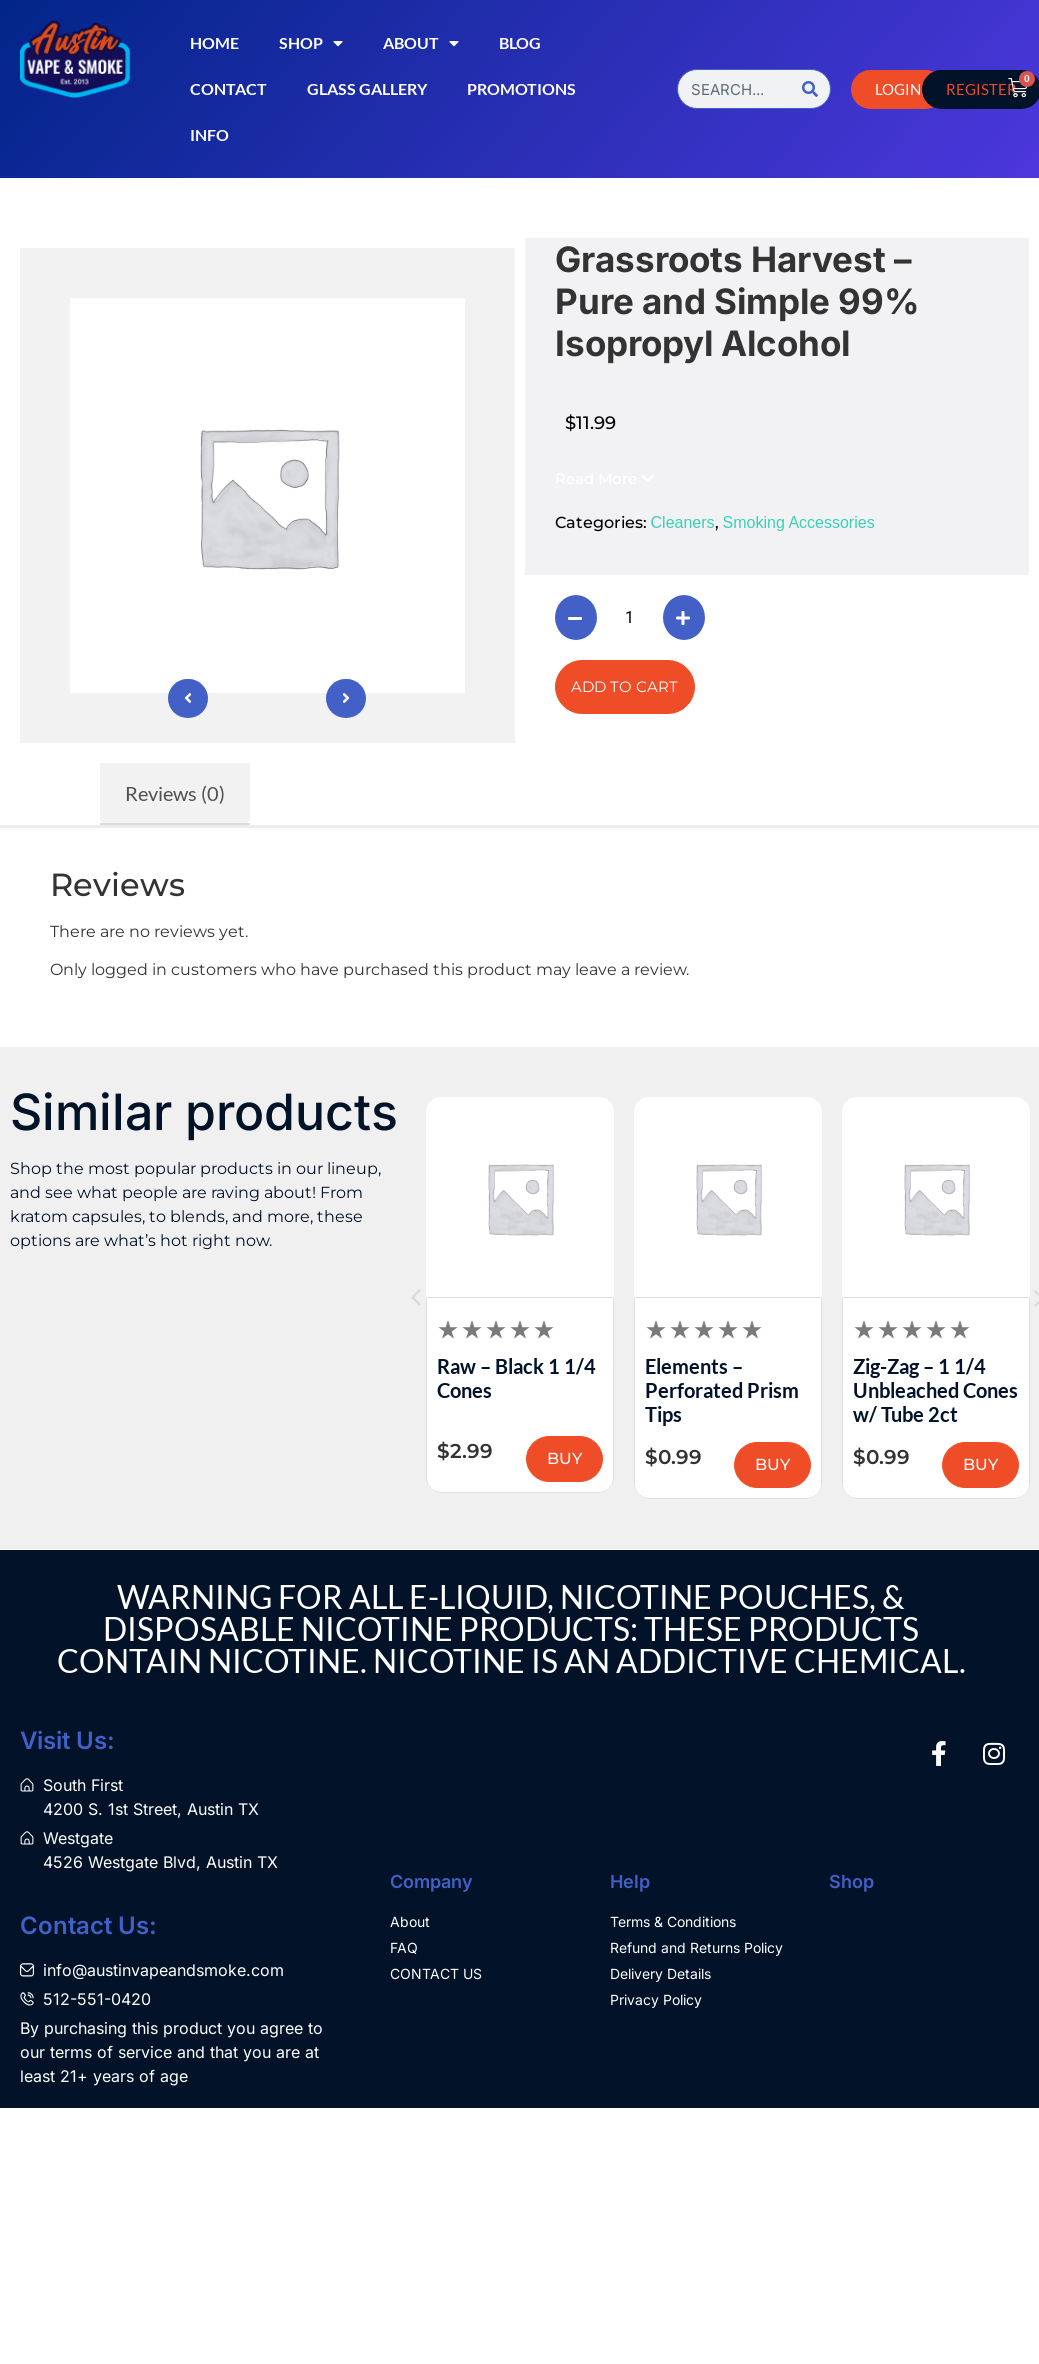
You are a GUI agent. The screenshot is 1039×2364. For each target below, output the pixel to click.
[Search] (810, 89)
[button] (604, 478)
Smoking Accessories (799, 522)
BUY (448, 1464)
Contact (228, 88)
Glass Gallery (367, 88)
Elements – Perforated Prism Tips (814, 1390)
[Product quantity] (630, 618)
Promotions (521, 88)
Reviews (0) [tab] (175, 793)
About (421, 43)
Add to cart (624, 686)
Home (214, 42)
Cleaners (683, 522)
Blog (520, 42)
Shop (311, 43)
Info (209, 134)
